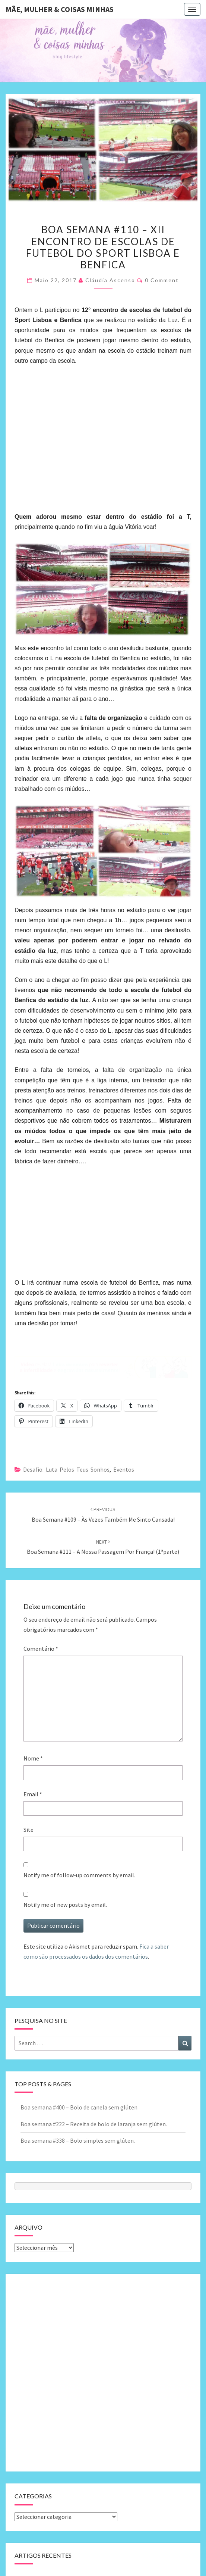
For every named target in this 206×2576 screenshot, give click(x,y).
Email (32, 1794)
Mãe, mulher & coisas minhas (60, 9)
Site (28, 1829)
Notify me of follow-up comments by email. (79, 1875)
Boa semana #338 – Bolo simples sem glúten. (77, 2140)
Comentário (40, 1648)
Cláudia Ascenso (110, 280)
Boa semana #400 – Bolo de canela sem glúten (78, 2107)
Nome (33, 1758)
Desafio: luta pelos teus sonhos (66, 1469)
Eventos (123, 1469)
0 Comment (162, 280)
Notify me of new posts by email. (65, 1904)
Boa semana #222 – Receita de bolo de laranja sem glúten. (93, 2124)
